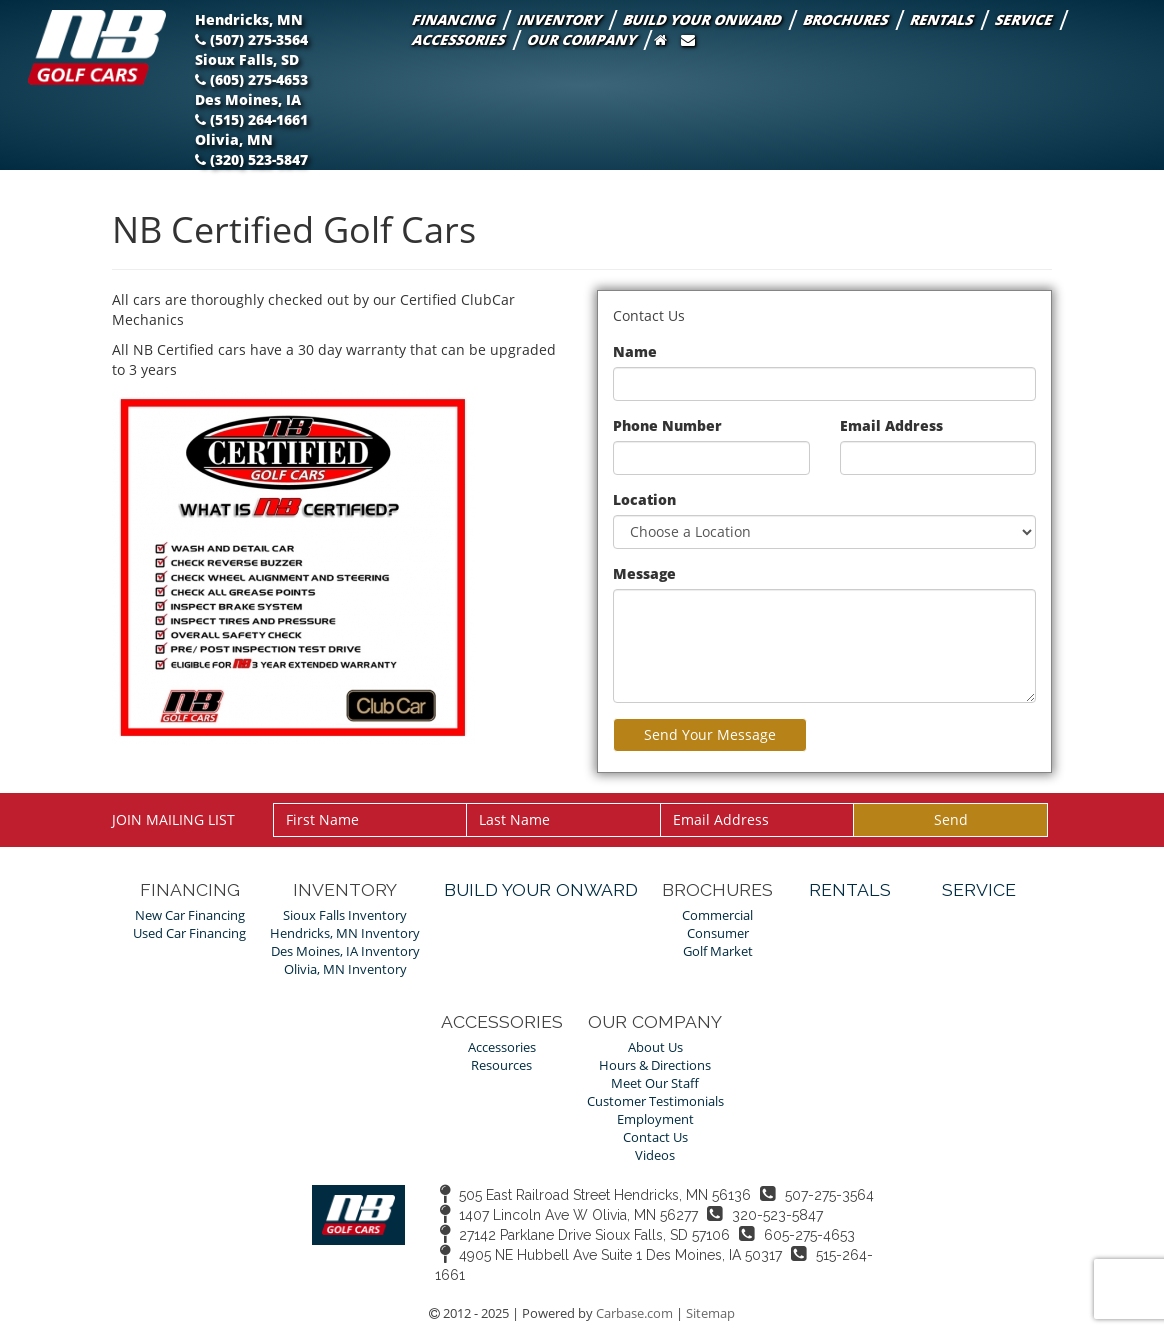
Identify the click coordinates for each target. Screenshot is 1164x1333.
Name (635, 351)
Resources (501, 1065)
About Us (655, 1047)
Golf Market (718, 951)
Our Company (583, 39)
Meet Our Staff (655, 1083)
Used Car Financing (189, 933)
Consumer (718, 933)
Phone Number (667, 425)
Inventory (560, 19)
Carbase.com (634, 1313)
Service (1025, 19)
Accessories (460, 39)
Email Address (891, 425)
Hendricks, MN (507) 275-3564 (253, 29)
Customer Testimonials (655, 1101)
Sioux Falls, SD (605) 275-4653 (251, 69)
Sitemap (710, 1313)
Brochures (847, 19)
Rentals (943, 19)
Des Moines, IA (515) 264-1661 (252, 109)
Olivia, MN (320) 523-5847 (251, 149)
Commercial (717, 915)
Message (644, 573)
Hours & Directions (655, 1065)
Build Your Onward (703, 19)
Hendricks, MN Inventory (345, 933)
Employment (655, 1119)
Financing (455, 19)
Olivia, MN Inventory (345, 969)
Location (644, 499)
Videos (655, 1155)
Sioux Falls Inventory (345, 915)
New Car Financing (190, 915)
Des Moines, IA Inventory (345, 951)
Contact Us (655, 1137)
